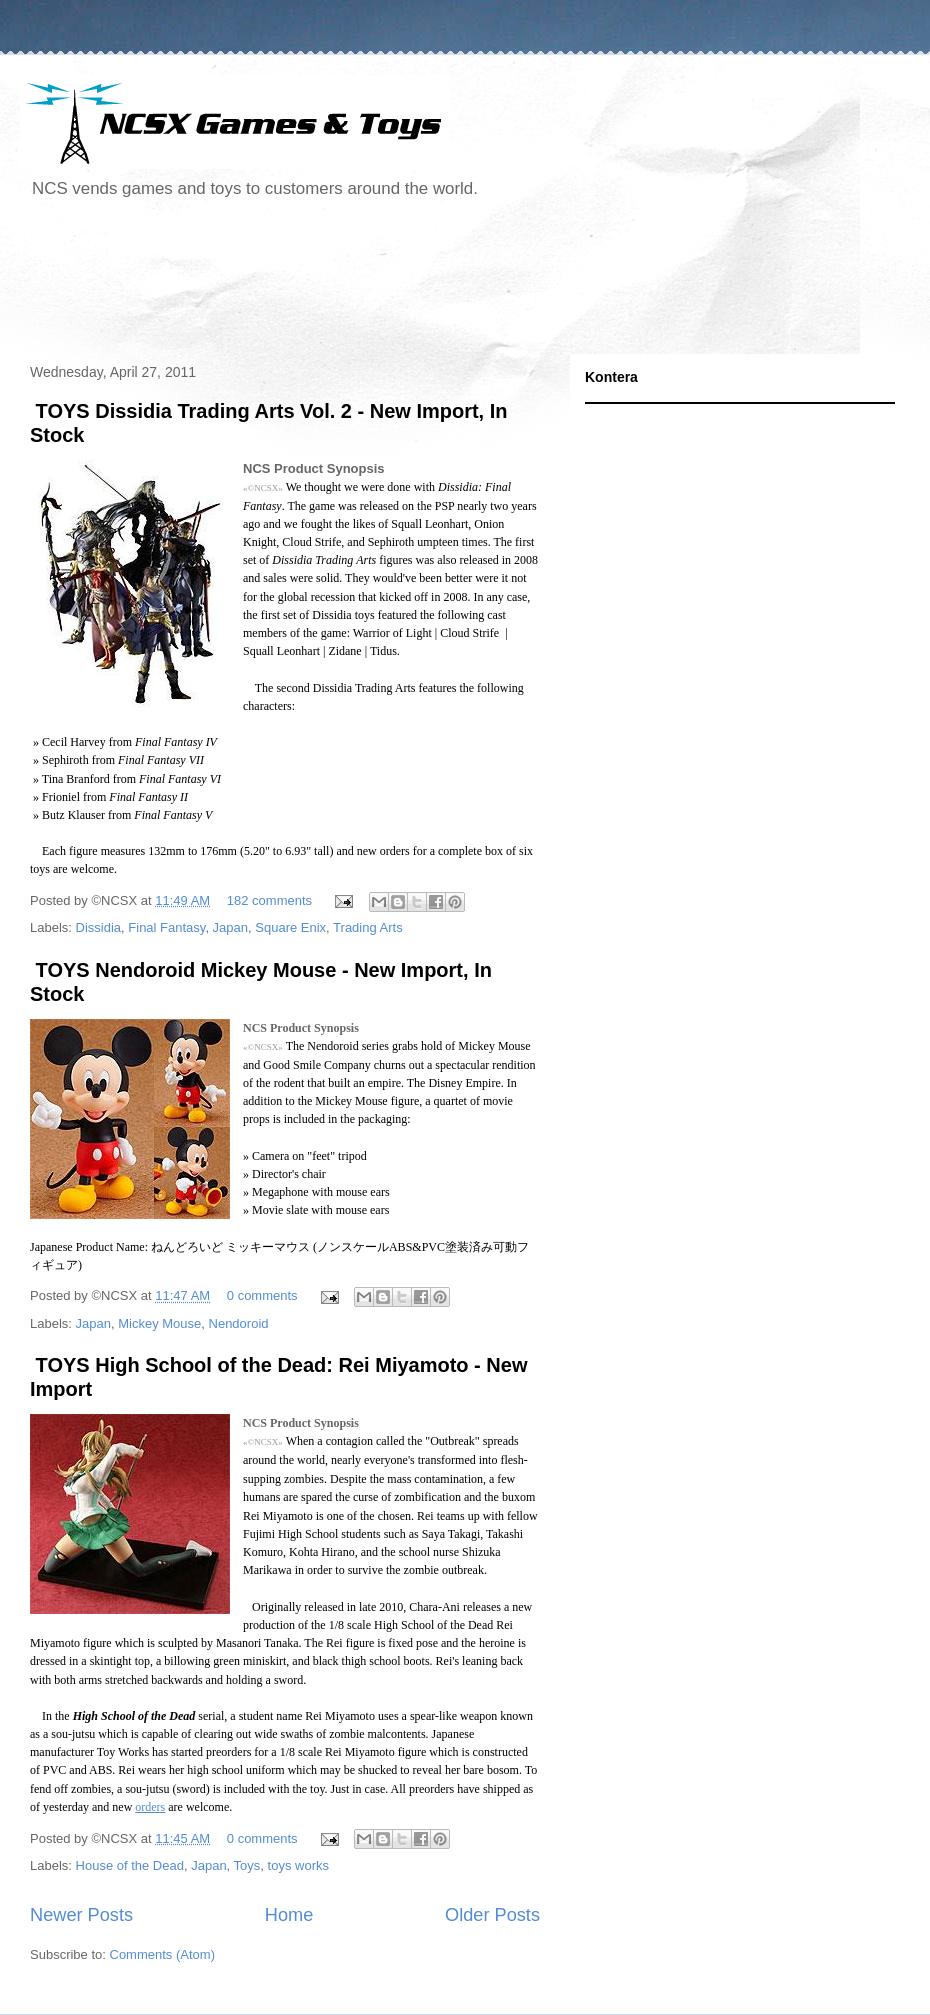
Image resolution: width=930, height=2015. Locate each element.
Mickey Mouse (159, 1323)
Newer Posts (81, 1915)
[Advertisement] (384, 284)
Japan (230, 927)
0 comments (262, 1295)
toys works (298, 1865)
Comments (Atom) (162, 1954)
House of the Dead (130, 1865)
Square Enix (290, 927)
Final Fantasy (166, 927)
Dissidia (99, 927)
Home (289, 1915)
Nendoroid (239, 1323)
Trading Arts (368, 927)
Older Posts (492, 1915)
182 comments (269, 900)
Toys (247, 1865)
